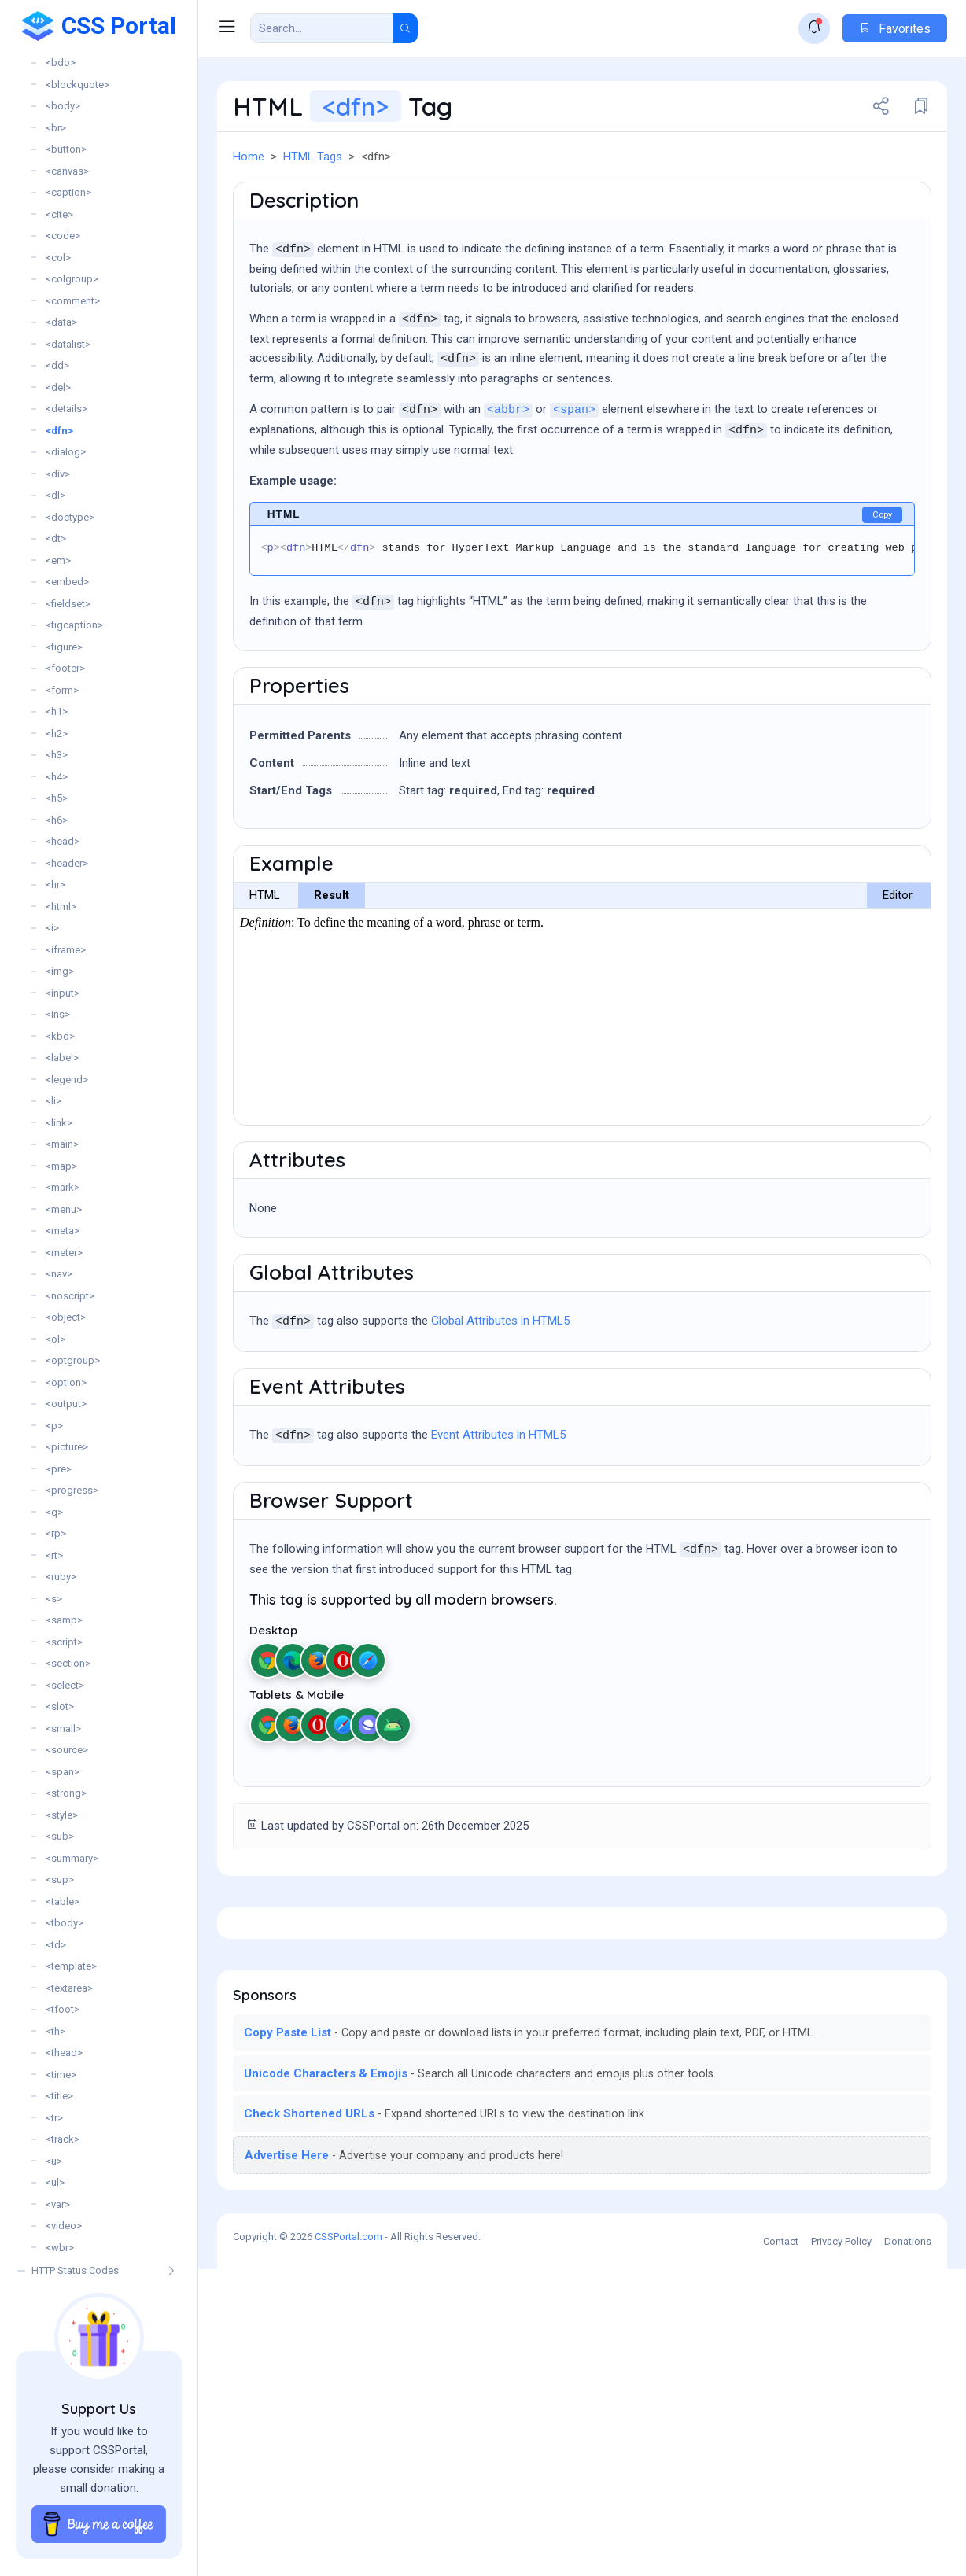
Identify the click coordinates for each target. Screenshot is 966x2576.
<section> (68, 1663)
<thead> (64, 2052)
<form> (62, 690)
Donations (907, 2548)
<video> (64, 2225)
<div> (58, 474)
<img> (60, 971)
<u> (54, 2161)
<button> (66, 149)
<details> (66, 409)
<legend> (67, 1079)
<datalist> (68, 344)
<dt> (56, 538)
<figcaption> (74, 625)
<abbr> (508, 496)
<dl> (55, 495)
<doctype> (70, 517)
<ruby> (61, 1577)
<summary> (72, 1858)
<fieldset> (68, 604)
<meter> (64, 1253)
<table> (62, 1901)
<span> (62, 1772)
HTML (264, 982)
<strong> (66, 1793)
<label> (62, 1057)
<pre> (59, 1469)
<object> (66, 1317)
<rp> (56, 1533)
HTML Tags (312, 156)
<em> (58, 560)
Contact (780, 2548)
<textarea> (69, 1988)
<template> (71, 1966)
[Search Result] (321, 28)
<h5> (57, 798)
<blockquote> (77, 84)
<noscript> (70, 1296)
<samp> (64, 1620)
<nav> (59, 1274)
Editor (898, 982)
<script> (64, 1642)
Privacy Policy (841, 2548)
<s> (54, 1599)
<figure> (64, 647)
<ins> (58, 1014)
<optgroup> (73, 1360)
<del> (58, 387)
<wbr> (60, 2248)
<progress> (72, 1490)
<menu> (64, 1209)
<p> (54, 1426)
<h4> (57, 777)
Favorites (895, 28)
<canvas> (67, 171)
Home (248, 156)
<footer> (65, 668)
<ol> (55, 1339)
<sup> (60, 1879)
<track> (62, 2139)
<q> (54, 1512)
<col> (58, 257)
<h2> (57, 733)
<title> (59, 2096)
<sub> (60, 1836)
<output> (66, 1404)
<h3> (57, 755)
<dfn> (59, 431)
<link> (59, 1123)
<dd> (57, 365)
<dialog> (66, 452)
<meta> (62, 1230)
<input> (62, 993)
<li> (53, 1101)
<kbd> (60, 1036)
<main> (62, 1144)
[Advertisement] (582, 217)
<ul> (55, 2182)
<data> (61, 322)
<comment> (73, 301)
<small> (63, 1728)
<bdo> (61, 62)
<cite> (59, 214)
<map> (61, 1166)
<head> (62, 841)
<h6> (57, 820)
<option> (66, 1382)
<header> (67, 863)
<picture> (67, 1447)
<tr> (54, 2118)
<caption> (68, 192)
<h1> (57, 711)
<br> (56, 128)
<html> (61, 906)
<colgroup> (72, 279)
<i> (52, 928)
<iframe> (66, 950)
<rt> (54, 1555)
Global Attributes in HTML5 (500, 1407)
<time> (61, 2074)
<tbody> (64, 1923)
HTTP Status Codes (75, 2270)
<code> (63, 235)
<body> (63, 106)
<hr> (55, 884)
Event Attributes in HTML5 (498, 1521)
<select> (65, 1685)
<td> (56, 1945)
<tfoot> (62, 2009)
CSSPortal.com (348, 2543)
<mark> (62, 1187)
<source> (67, 1750)
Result (331, 982)
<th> (55, 2031)
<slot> (60, 1706)
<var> (58, 2204)
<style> (62, 1815)
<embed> (67, 582)
